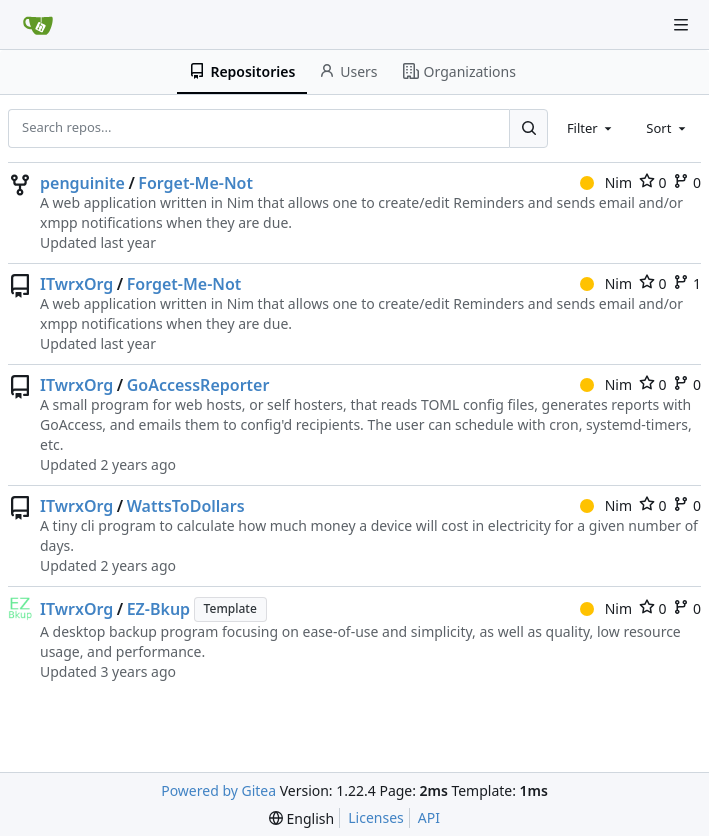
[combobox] (591, 128)
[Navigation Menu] (681, 25)
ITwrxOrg (76, 284)
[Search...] (528, 128)
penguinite (82, 183)
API (429, 817)
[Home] (38, 25)
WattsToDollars (186, 506)
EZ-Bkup (158, 609)
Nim (606, 182)
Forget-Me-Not (195, 183)
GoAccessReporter (198, 385)
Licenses (376, 817)
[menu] (301, 818)
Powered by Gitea (218, 790)
